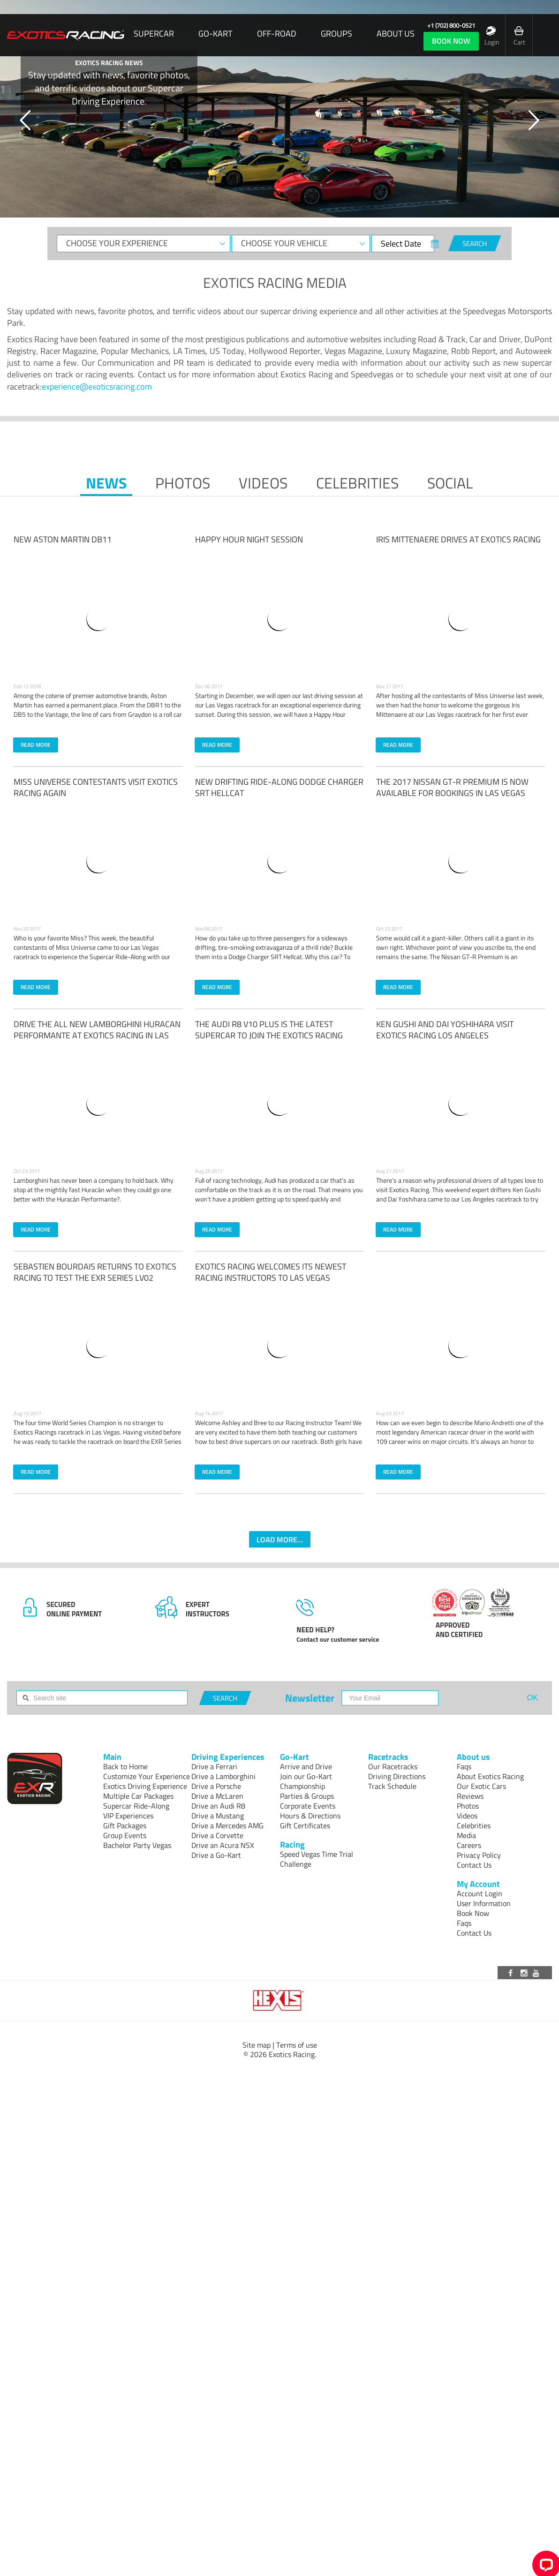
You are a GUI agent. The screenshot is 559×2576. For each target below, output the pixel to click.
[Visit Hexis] (279, 2000)
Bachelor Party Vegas (137, 1845)
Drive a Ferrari (214, 1766)
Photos (182, 483)
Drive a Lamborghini (223, 1776)
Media (466, 1835)
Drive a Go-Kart (216, 1855)
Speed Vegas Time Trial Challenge (316, 1859)
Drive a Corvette (217, 1835)
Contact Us (474, 1864)
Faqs (464, 1766)
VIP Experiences (128, 1815)
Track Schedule (392, 1786)
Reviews (470, 1796)
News (106, 483)
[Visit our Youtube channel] (537, 1972)
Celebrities (357, 483)
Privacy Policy (479, 1855)
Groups (336, 33)
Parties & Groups (307, 1796)
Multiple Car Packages (138, 1796)
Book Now (473, 1913)
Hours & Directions (310, 1815)
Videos (263, 483)
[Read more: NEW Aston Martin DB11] (98, 618)
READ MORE (36, 744)
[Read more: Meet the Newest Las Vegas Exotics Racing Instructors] (279, 1345)
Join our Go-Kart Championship (306, 1781)
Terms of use (296, 2044)
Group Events (124, 1835)
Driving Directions (396, 1776)
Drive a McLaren (217, 1796)
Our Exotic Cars (481, 1786)
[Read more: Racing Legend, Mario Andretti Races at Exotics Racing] (460, 1345)
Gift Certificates (305, 1825)
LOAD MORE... (280, 1539)
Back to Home (125, 1766)
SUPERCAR (154, 33)
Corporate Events (307, 1805)
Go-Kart (215, 33)
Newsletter (309, 1698)
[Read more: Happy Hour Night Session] (279, 618)
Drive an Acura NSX (222, 1845)
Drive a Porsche (216, 1786)
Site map (256, 2044)
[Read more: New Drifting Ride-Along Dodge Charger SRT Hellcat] (279, 861)
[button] (26, 120)
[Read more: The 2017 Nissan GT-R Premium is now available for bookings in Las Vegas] (460, 861)
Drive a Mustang (217, 1815)
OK (532, 1698)
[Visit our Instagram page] (524, 1972)
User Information (484, 1903)
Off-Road (276, 33)
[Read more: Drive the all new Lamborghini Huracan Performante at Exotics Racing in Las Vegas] (98, 1103)
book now (451, 40)
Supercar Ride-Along (136, 1805)
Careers (469, 1845)
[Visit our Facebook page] (512, 1972)
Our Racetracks (392, 1766)
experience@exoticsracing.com (97, 386)
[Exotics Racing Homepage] (65, 35)
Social (450, 483)
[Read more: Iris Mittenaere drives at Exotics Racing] (460, 618)
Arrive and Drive (306, 1766)
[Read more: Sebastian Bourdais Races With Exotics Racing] (98, 1345)
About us (396, 33)
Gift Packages (124, 1825)
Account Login (479, 1893)
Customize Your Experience (146, 1776)
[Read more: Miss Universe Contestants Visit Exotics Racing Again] (98, 861)
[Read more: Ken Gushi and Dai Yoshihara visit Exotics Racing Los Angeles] (460, 1103)
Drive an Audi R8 (218, 1805)
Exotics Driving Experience (145, 1786)
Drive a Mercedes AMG (227, 1825)
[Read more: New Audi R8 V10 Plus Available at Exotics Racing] (279, 1103)
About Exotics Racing (490, 1776)
